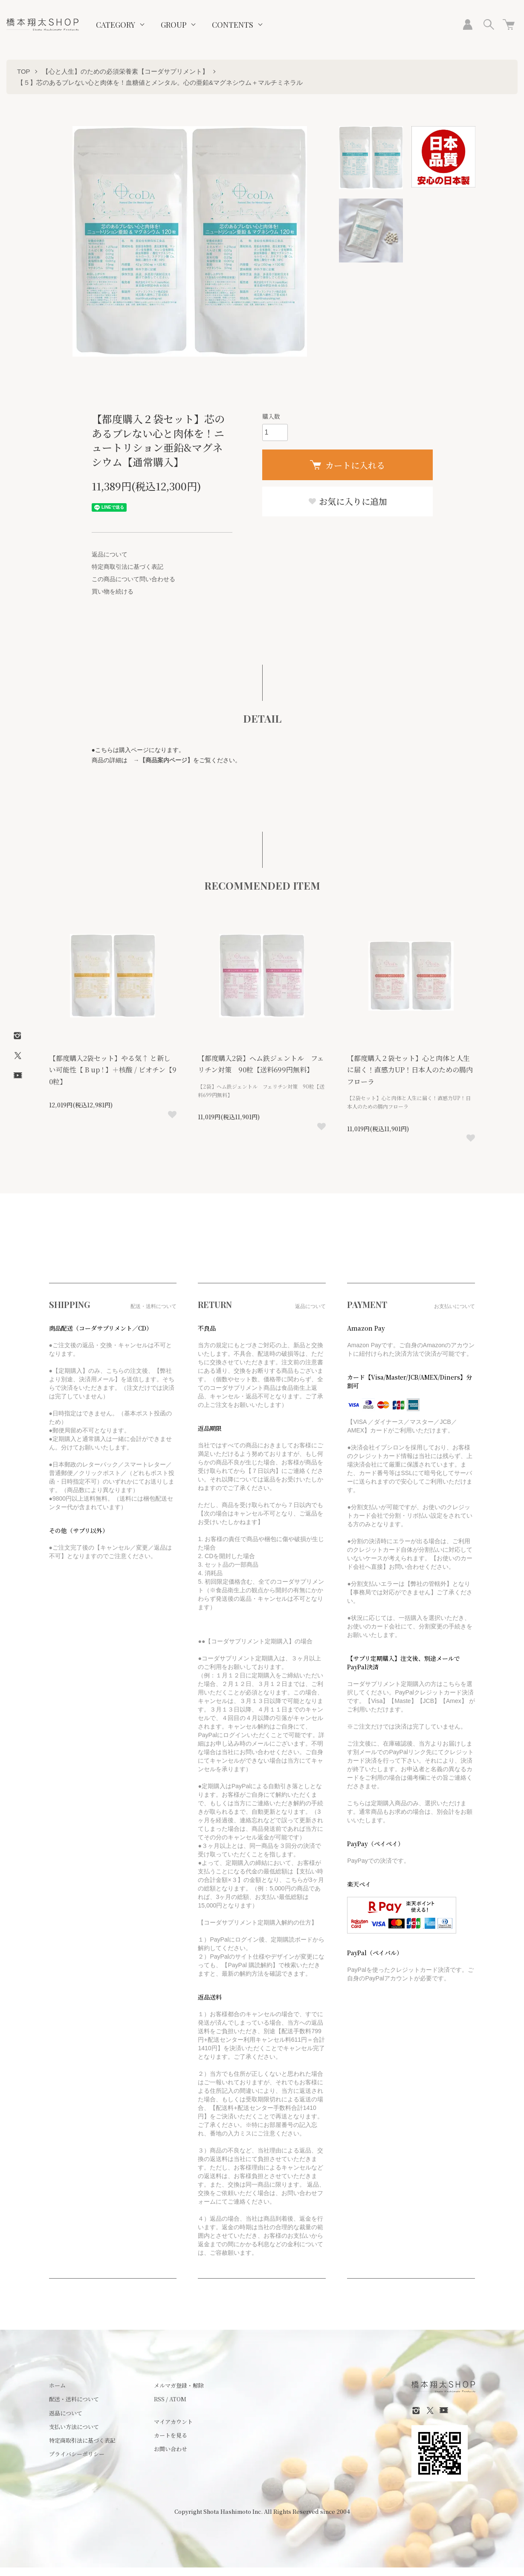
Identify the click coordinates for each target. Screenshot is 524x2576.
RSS (159, 2399)
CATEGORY (115, 25)
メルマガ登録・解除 (179, 2385)
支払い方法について (74, 2427)
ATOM (177, 2399)
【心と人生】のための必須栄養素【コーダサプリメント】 (125, 71)
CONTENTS (232, 25)
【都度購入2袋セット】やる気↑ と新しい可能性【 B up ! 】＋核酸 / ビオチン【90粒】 (113, 1069)
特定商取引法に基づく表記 (127, 566)
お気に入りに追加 (347, 501)
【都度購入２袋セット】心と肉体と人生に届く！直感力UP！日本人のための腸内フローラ (410, 1069)
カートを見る (170, 2435)
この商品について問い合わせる (133, 579)
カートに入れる (347, 465)
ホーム (57, 2385)
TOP (23, 71)
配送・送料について (74, 2399)
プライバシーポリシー (76, 2454)
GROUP (173, 25)
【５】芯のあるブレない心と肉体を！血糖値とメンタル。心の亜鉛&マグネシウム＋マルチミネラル (160, 82)
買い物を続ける (112, 591)
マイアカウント (173, 2422)
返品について (109, 554)
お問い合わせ (170, 2449)
